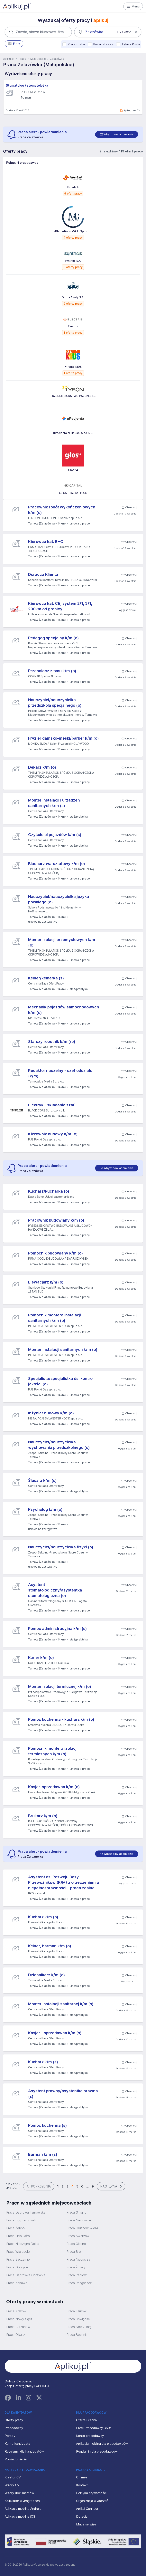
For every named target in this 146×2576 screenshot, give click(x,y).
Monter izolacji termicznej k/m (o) (59, 1686)
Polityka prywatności (91, 2493)
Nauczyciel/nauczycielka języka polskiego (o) (58, 899)
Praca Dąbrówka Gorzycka (25, 2275)
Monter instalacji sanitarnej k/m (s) (61, 2004)
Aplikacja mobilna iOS (20, 2516)
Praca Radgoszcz (79, 2283)
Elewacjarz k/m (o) (46, 1282)
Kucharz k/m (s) (43, 2062)
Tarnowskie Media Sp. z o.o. (46, 1081)
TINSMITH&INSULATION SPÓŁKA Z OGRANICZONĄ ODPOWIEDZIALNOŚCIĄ (61, 774)
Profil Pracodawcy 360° (93, 2428)
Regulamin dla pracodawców (97, 2451)
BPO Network (37, 1893)
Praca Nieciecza (78, 2259)
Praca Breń (75, 2252)
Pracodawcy (14, 2428)
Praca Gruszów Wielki (82, 2228)
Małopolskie (38, 58)
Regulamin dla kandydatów (24, 2451)
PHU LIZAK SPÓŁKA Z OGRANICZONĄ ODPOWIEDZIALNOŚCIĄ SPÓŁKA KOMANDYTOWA (60, 1823)
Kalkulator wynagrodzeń (22, 2501)
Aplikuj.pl (8, 58)
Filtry (14, 43)
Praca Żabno (15, 2228)
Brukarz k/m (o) (43, 1815)
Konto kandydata (17, 2444)
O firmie (81, 2477)
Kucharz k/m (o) (43, 1917)
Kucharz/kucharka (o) (48, 1191)
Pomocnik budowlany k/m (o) (55, 1253)
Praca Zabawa (16, 2283)
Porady (10, 2436)
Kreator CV (13, 2477)
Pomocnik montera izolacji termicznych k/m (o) (53, 1751)
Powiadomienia (16, 2459)
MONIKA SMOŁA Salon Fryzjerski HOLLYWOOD (58, 743)
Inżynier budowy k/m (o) (51, 1413)
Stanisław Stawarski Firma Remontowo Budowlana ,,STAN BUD (60, 1289)
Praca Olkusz (15, 2335)
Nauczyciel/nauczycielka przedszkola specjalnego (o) (55, 702)
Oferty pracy (14, 2420)
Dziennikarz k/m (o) (46, 1975)
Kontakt (82, 2485)
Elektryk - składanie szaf (51, 1105)
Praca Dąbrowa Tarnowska (25, 2212)
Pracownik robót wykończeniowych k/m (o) (61, 510)
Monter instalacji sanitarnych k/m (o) (62, 1349)
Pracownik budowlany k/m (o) (56, 1220)
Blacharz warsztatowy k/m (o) (56, 863)
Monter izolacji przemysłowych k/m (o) (61, 942)
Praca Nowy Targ (79, 2327)
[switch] (116, 134)
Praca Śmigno (77, 2212)
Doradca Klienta (43, 574)
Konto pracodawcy (90, 2436)
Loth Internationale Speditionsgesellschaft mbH (59, 614)
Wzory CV (12, 2485)
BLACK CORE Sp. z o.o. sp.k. (47, 1110)
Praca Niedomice (79, 2220)
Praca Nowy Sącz (19, 2319)
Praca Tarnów (77, 2311)
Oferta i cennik (86, 2420)
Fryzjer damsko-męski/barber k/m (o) (63, 738)
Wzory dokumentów (19, 2493)
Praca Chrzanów (18, 2327)
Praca (22, 58)
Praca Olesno (76, 2244)
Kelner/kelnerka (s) (46, 978)
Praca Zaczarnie (18, 2259)
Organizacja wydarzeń (92, 2501)
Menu (133, 6)
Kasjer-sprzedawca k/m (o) (54, 1786)
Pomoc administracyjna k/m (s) (57, 1628)
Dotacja (81, 2516)
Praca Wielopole (18, 2252)
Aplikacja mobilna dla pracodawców (102, 2444)
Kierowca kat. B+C (45, 541)
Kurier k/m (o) (41, 1657)
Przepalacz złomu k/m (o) (52, 670)
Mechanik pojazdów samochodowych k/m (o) (63, 1010)
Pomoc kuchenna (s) (47, 2125)
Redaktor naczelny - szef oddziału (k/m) (60, 1073)
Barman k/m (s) (42, 2154)
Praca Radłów (77, 2275)
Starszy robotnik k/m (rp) (51, 1041)
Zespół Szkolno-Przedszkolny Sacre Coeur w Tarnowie (58, 1454)
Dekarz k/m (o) (42, 767)
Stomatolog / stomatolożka (27, 85)
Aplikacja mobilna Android (23, 2509)
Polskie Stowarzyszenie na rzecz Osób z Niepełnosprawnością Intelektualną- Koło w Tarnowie (62, 645)
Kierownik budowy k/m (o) (53, 1134)
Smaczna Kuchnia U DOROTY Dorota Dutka (56, 1724)
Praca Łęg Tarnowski (21, 2220)
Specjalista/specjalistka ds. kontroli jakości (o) (61, 1381)
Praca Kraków (16, 2311)
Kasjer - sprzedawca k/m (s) (55, 2033)
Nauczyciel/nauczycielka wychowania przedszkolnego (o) (59, 1445)
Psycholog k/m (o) (45, 1509)
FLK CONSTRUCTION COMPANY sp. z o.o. (55, 518)
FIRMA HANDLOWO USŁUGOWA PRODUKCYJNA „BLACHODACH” (59, 549)
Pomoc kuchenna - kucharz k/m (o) (61, 1719)
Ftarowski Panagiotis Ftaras (46, 1922)
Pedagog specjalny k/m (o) (53, 638)
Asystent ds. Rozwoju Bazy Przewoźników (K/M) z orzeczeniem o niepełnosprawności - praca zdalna (63, 1882)
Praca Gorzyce (17, 2267)
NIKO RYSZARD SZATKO (44, 1018)
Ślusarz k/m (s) (42, 1480)
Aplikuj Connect (87, 2509)
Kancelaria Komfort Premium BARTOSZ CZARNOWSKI (62, 580)
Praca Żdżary (76, 2267)
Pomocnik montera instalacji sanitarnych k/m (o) (54, 1318)
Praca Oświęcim (78, 2319)
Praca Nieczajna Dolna (22, 2244)
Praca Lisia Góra (18, 2236)
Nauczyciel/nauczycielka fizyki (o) (60, 1547)
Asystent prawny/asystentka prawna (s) (63, 2094)
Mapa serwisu (86, 2524)
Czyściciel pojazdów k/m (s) (54, 834)
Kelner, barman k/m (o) (49, 1946)
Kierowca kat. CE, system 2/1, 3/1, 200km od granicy (60, 606)
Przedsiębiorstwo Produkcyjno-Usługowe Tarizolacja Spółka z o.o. (62, 1693)
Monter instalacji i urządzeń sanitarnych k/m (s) (54, 803)
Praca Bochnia (77, 2335)
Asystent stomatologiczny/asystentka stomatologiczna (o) (55, 1590)
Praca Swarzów (78, 2236)
